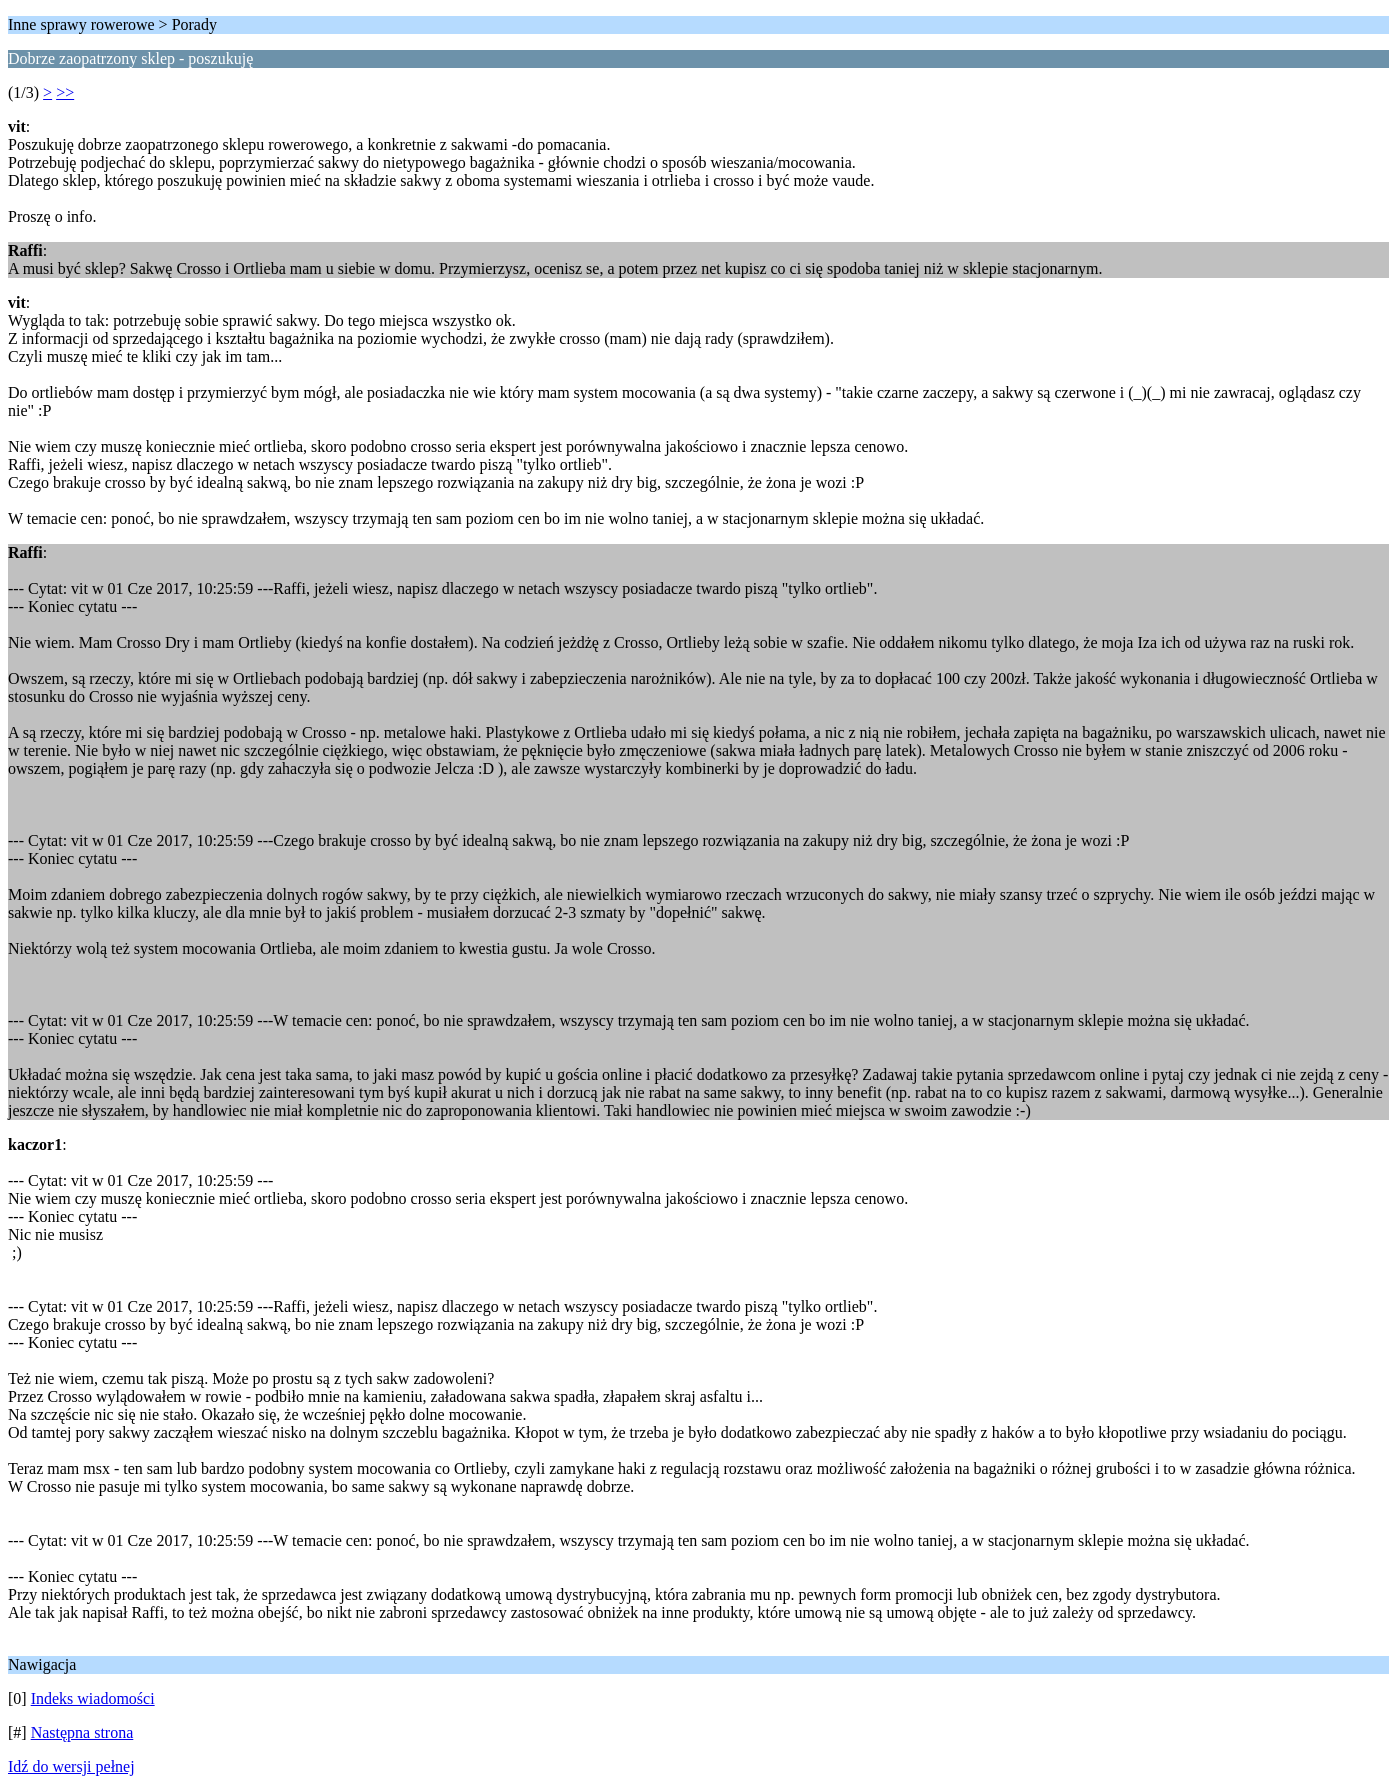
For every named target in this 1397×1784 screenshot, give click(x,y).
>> (65, 92)
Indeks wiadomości (93, 1698)
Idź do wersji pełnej (71, 1766)
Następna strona (82, 1732)
